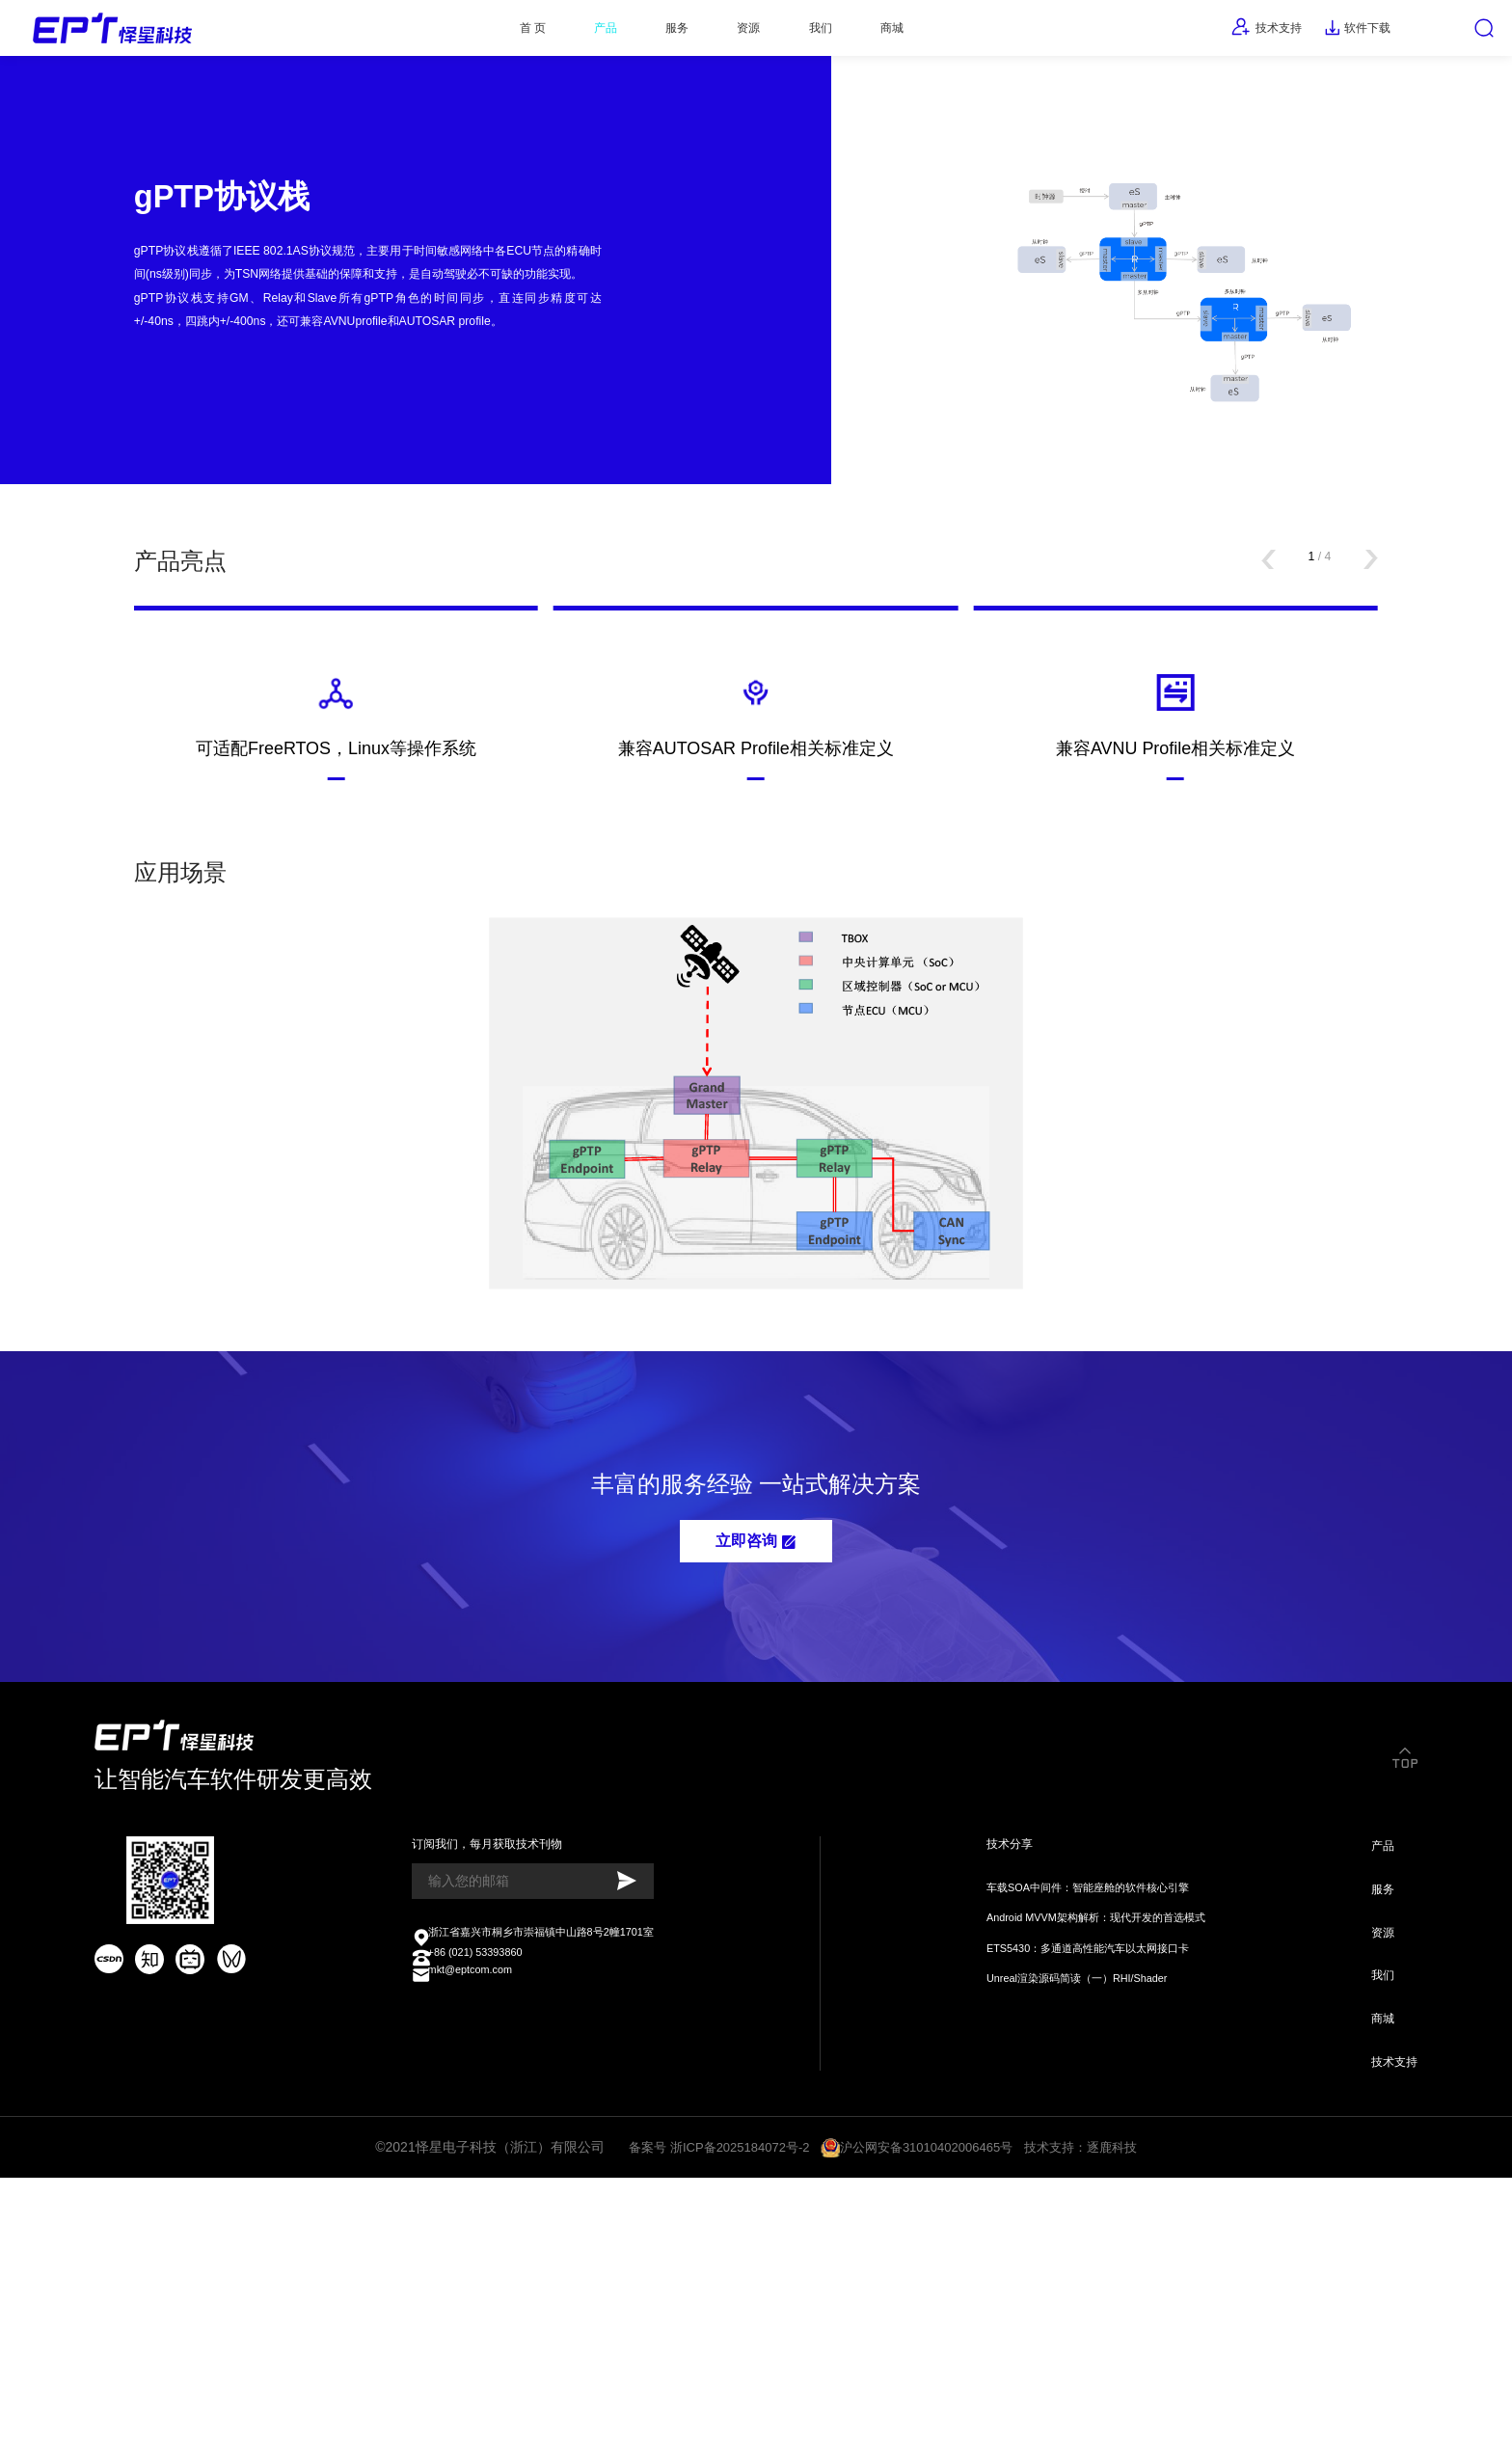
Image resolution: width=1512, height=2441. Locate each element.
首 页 (469, 33)
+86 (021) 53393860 (469, 2194)
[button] (1250, 678)
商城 (907, 33)
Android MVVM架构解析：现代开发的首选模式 (1089, 2147)
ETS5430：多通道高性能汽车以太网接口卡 (1079, 2181)
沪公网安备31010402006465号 (929, 2405)
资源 (732, 33)
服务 (646, 33)
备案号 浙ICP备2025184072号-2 (710, 2405)
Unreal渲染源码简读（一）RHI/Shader (1067, 2216)
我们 (819, 33)
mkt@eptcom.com (462, 2217)
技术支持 (1217, 33)
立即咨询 (756, 1735)
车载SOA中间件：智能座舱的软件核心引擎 (1079, 2113)
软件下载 (1326, 33)
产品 (558, 33)
